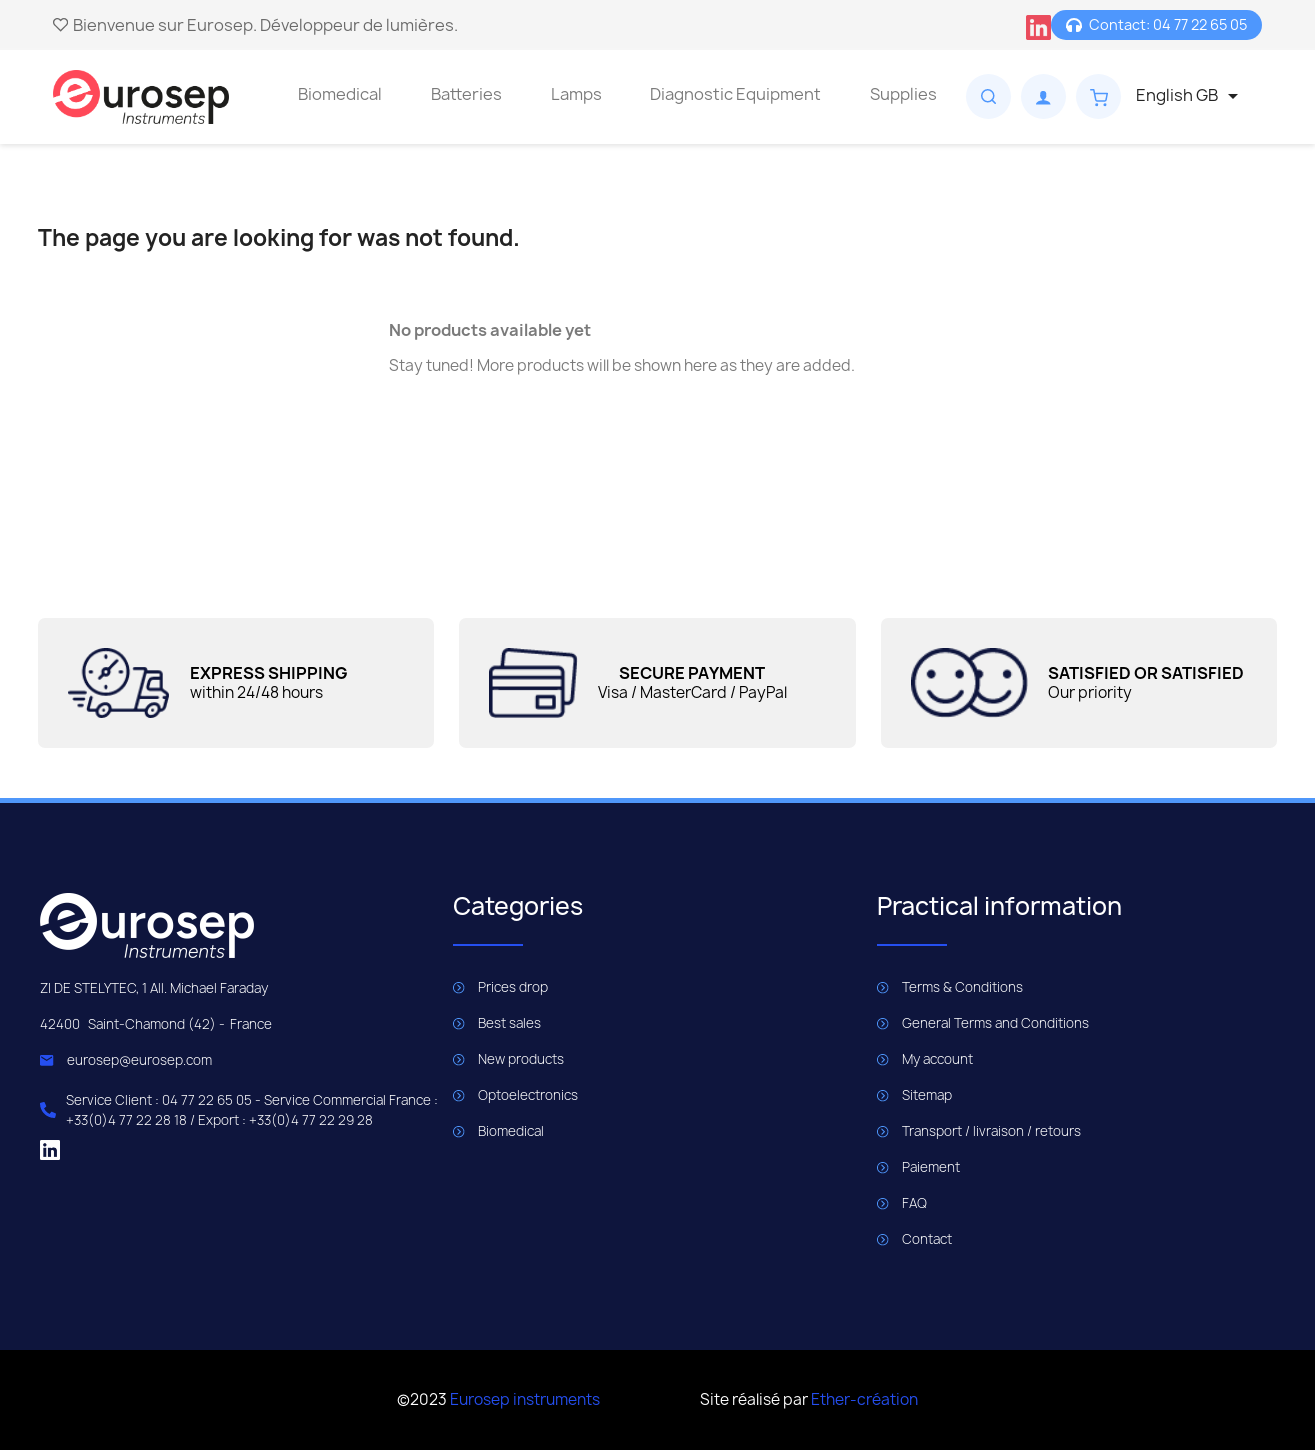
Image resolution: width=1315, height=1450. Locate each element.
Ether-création (864, 1399)
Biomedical (340, 94)
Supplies (903, 94)
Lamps (576, 94)
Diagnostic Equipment (735, 94)
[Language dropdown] (1190, 96)
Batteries (466, 94)
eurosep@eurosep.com (139, 1060)
